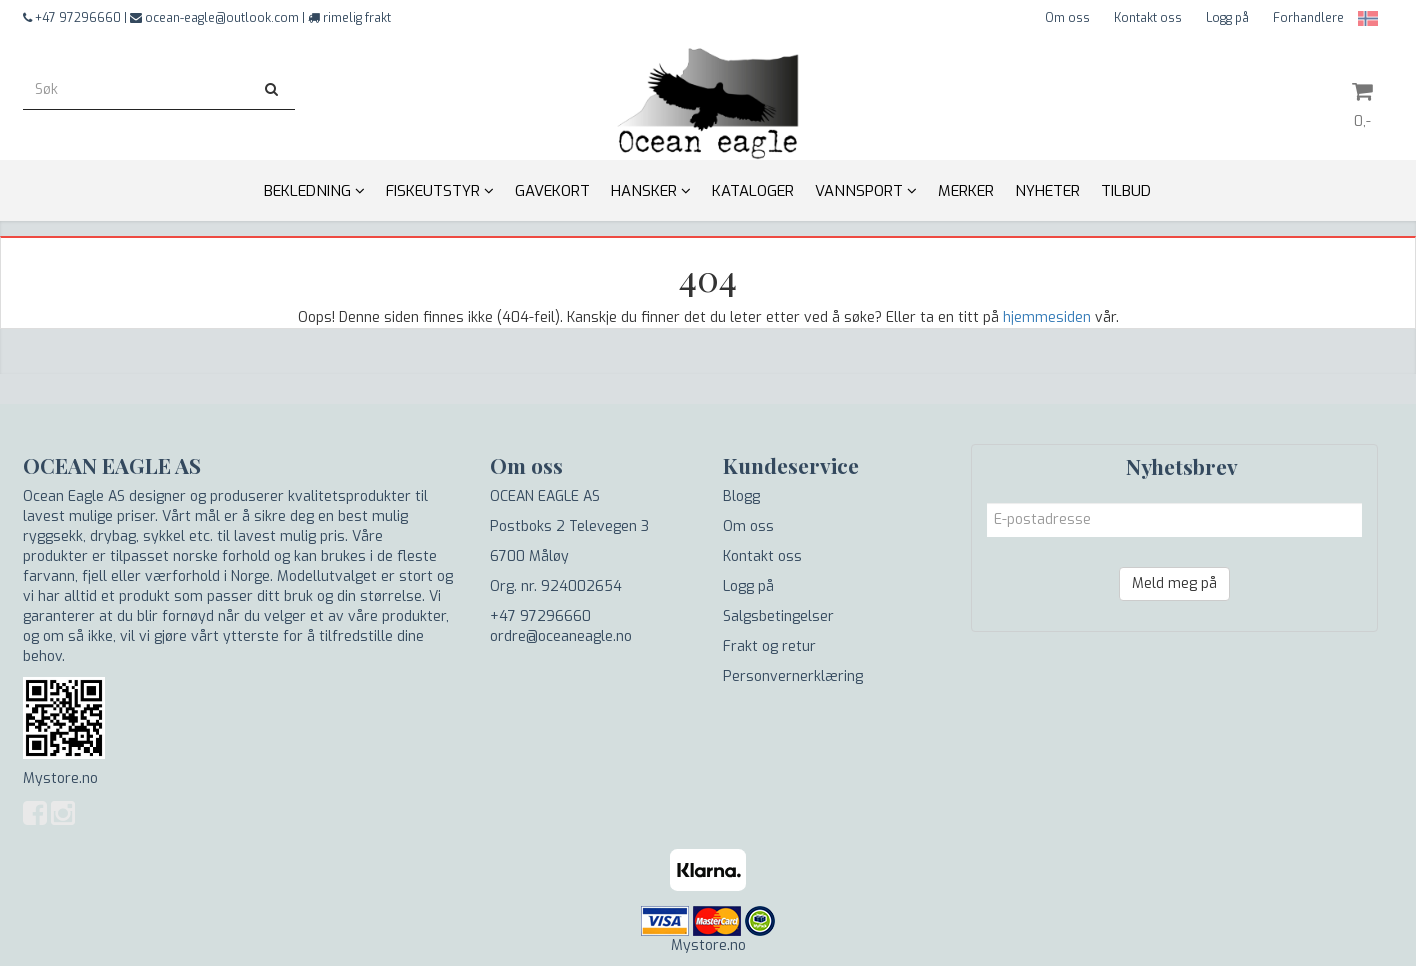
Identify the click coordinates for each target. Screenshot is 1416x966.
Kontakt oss (1148, 18)
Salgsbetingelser (778, 616)
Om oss (1067, 18)
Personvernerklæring (793, 676)
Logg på (1227, 18)
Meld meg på (1174, 583)
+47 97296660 (540, 616)
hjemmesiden (1047, 317)
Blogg (741, 496)
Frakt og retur (769, 646)
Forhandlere (1308, 18)
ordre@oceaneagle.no (561, 636)
